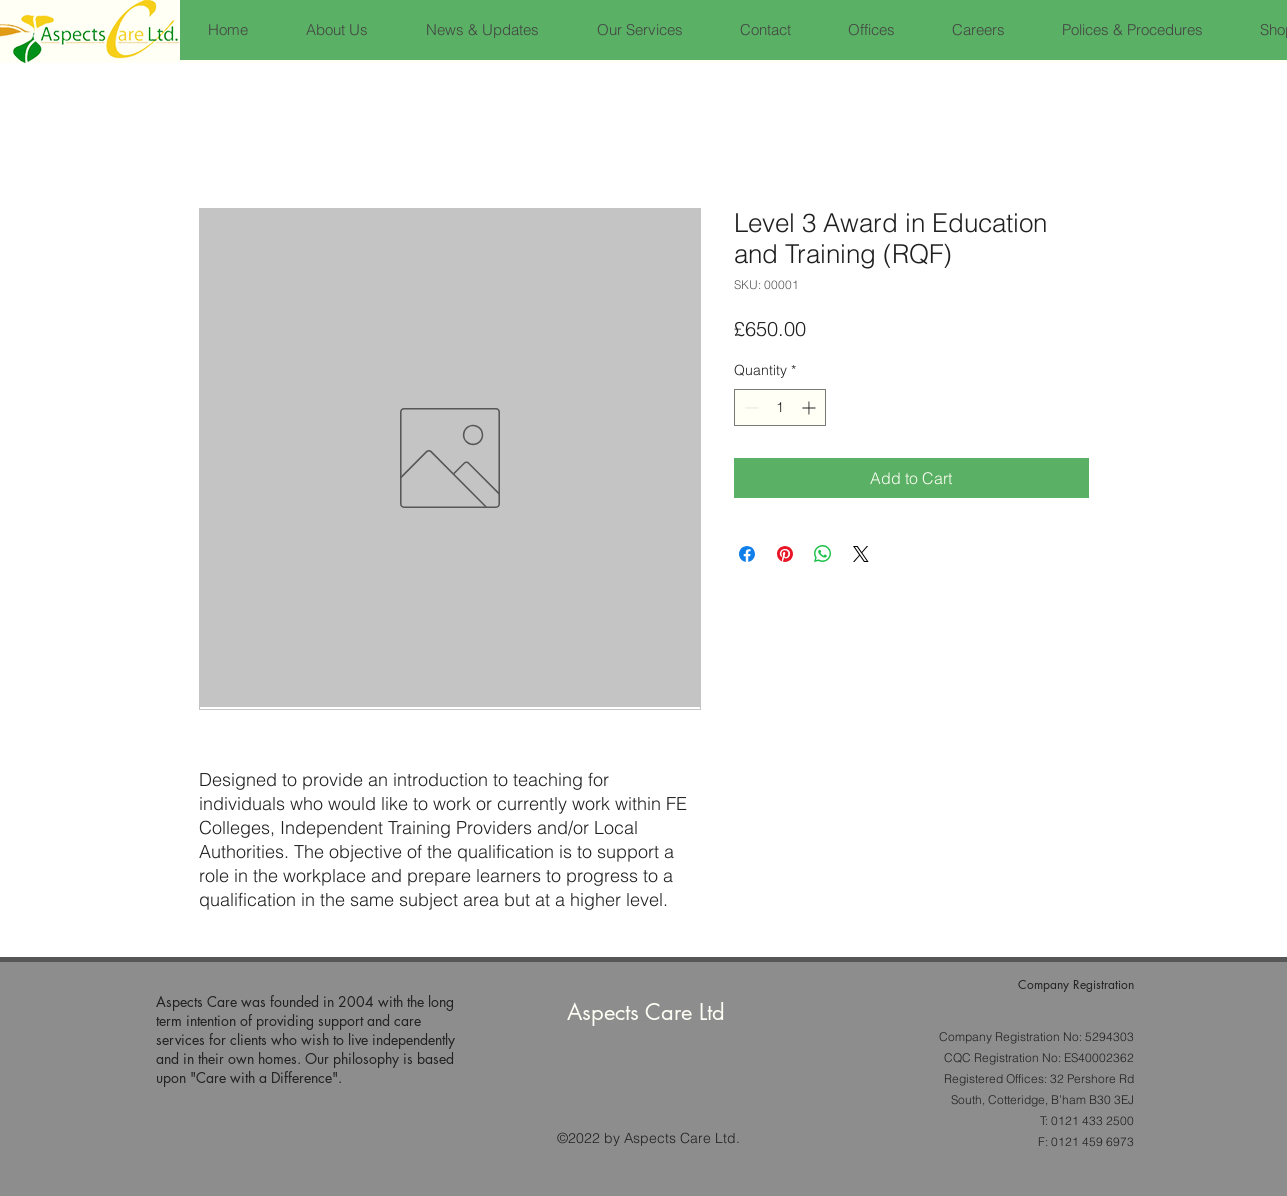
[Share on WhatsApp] (823, 554)
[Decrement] (749, 407)
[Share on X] (861, 554)
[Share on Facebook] (747, 554)
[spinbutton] (780, 407)
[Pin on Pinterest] (785, 554)
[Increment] (810, 407)
